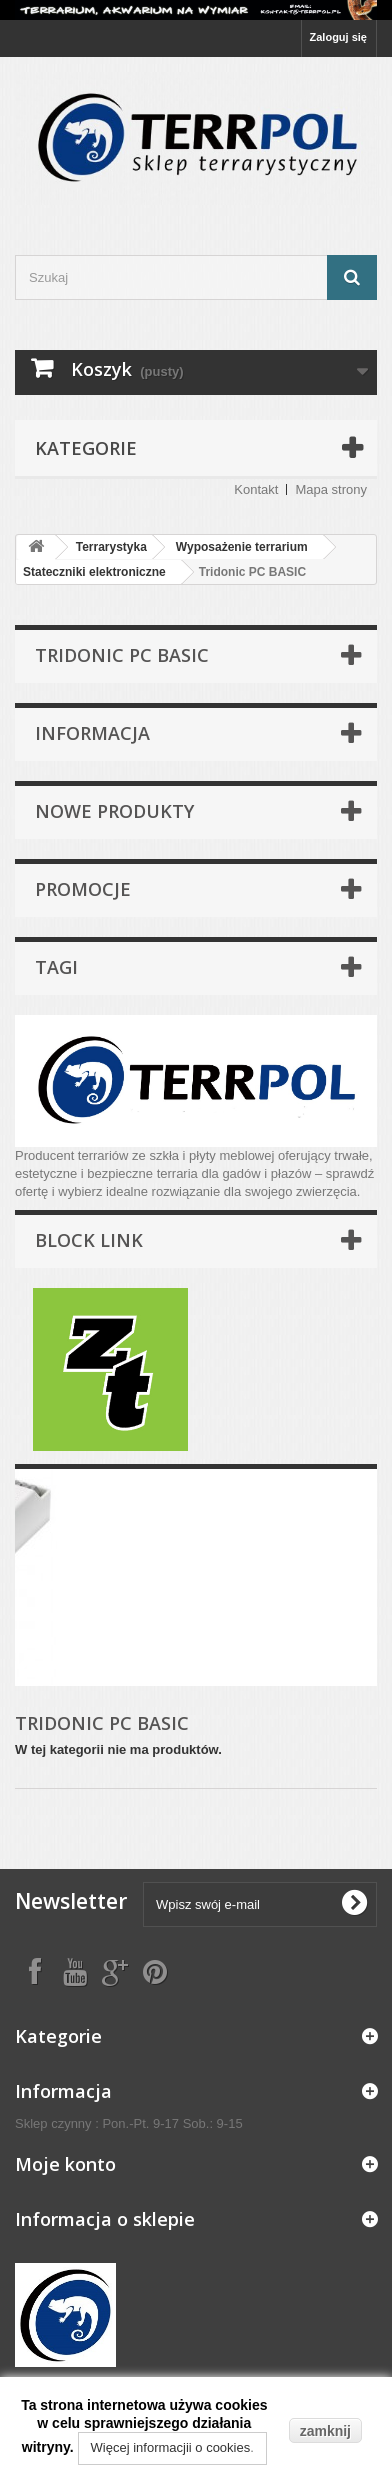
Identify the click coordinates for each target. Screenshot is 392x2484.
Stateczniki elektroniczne (94, 572)
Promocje (83, 889)
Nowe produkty (114, 811)
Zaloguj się (338, 37)
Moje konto (65, 2164)
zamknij (325, 2431)
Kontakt (256, 489)
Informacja (92, 733)
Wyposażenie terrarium (242, 547)
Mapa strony (331, 489)
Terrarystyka (111, 547)
